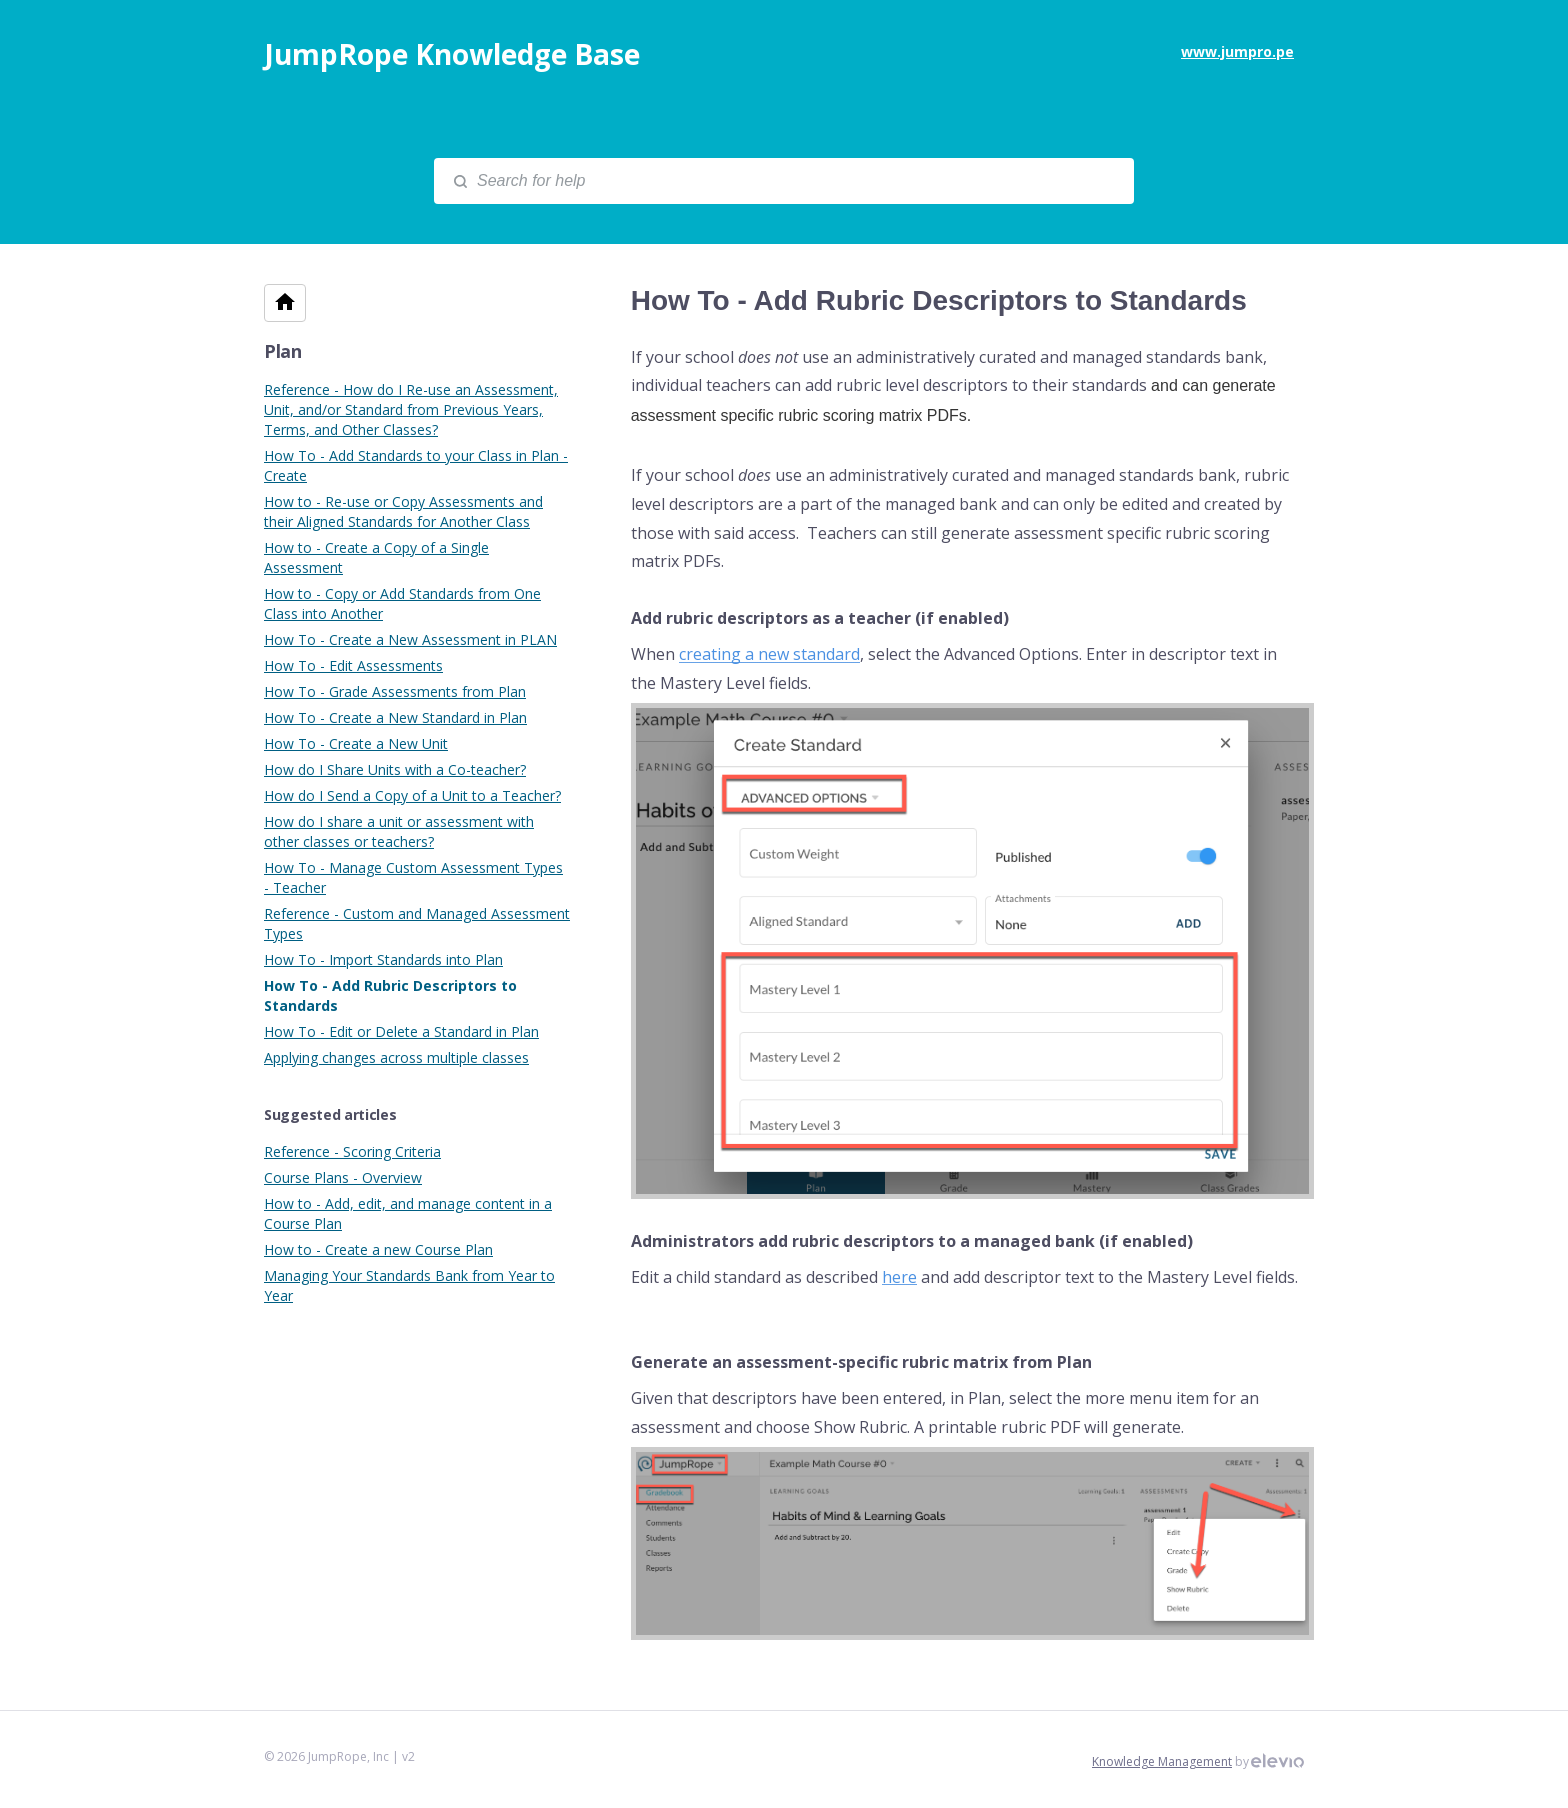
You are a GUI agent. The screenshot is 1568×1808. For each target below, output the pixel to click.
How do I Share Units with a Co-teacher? (395, 769)
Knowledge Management (1162, 1761)
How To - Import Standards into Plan (383, 959)
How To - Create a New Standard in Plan (395, 717)
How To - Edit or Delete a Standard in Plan (401, 1031)
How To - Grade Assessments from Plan (395, 691)
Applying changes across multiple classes (396, 1057)
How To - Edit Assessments (353, 665)
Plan (283, 351)
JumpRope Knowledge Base (452, 54)
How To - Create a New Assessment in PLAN (410, 639)
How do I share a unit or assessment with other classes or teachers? (399, 831)
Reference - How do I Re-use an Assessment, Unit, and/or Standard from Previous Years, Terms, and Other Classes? (411, 409)
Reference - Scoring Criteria (352, 1151)
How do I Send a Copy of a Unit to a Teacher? (412, 795)
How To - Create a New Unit (356, 743)
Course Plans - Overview (343, 1177)
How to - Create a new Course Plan (378, 1249)
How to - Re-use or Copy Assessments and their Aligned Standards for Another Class (403, 511)
